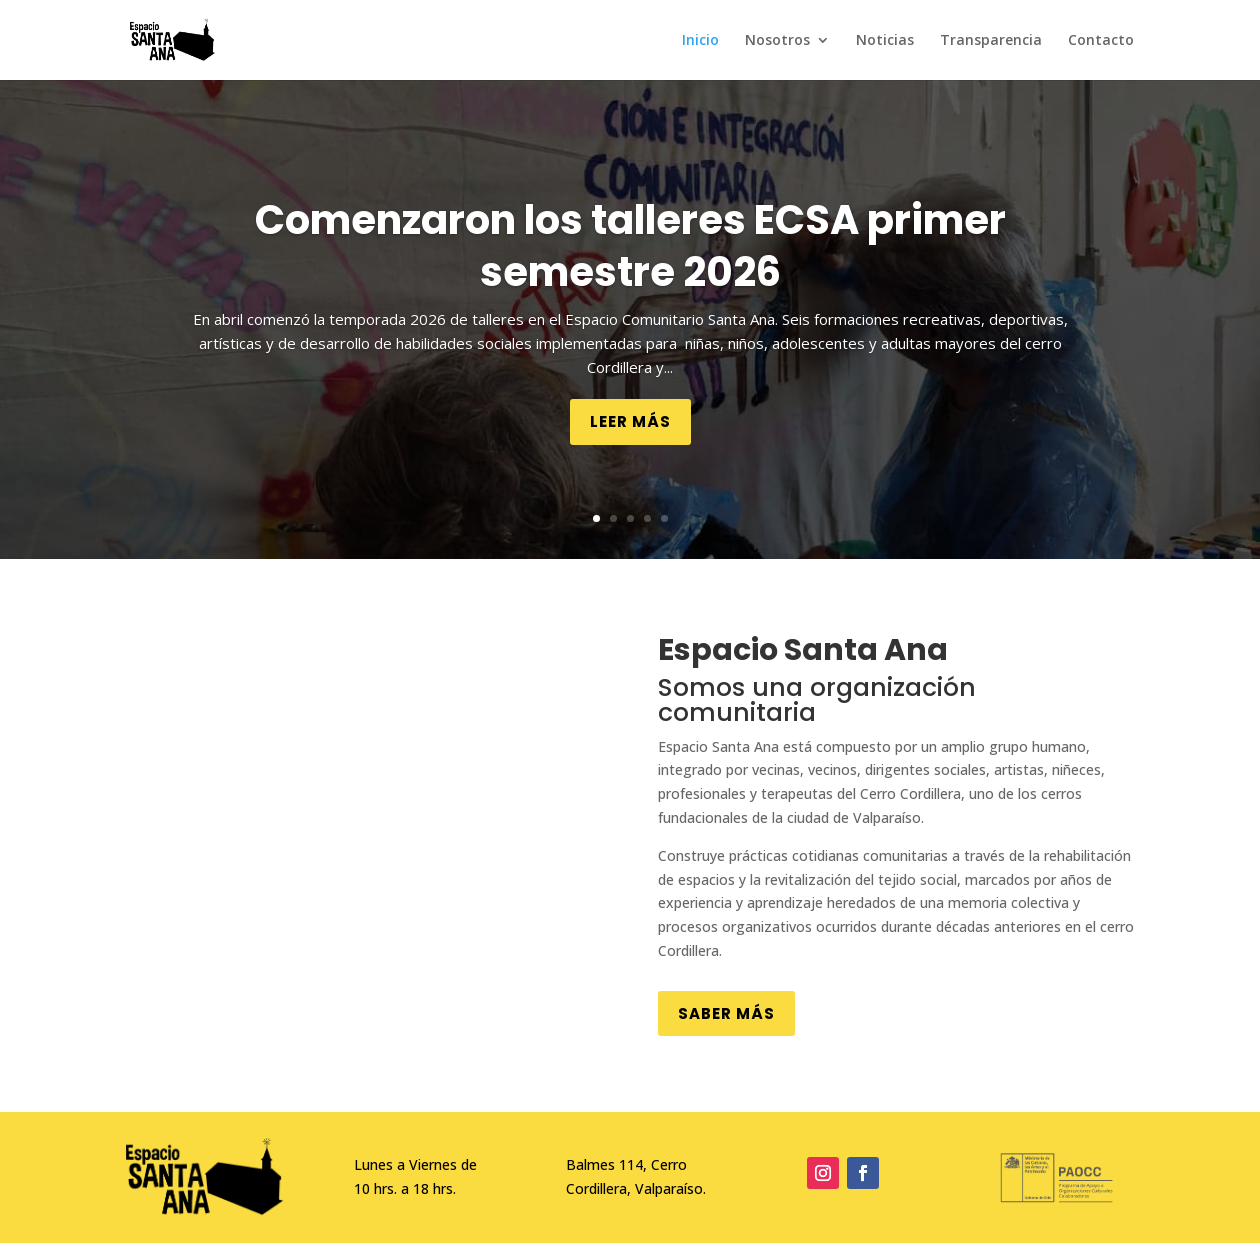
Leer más (630, 421)
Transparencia (991, 41)
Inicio (700, 41)
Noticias (885, 41)
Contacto (1101, 41)
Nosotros (777, 41)
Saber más (726, 1013)
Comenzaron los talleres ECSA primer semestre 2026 (630, 246)
